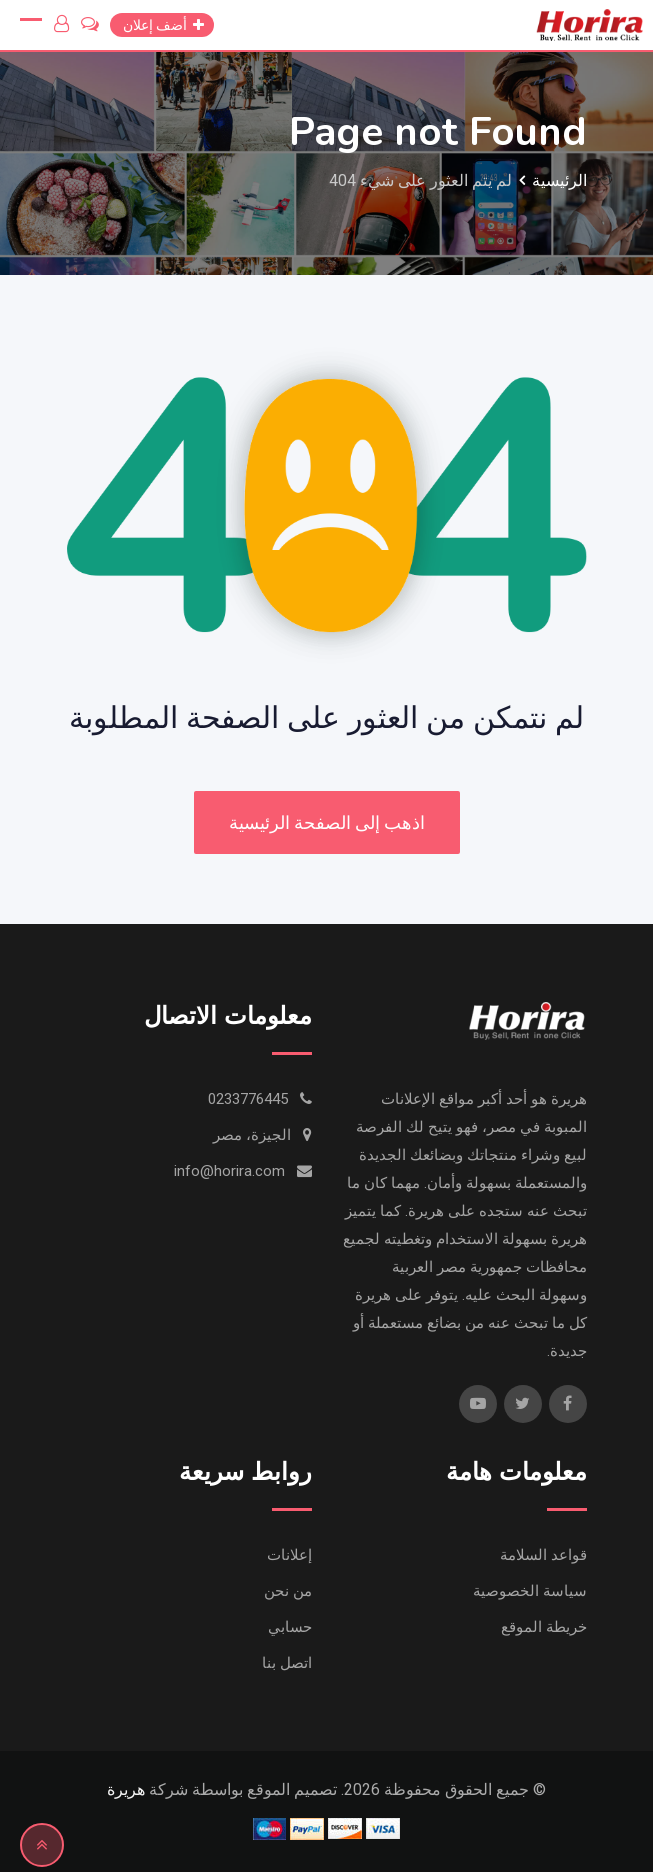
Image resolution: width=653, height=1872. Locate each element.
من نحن (288, 1591)
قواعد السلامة (543, 1555)
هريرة (126, 1789)
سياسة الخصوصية (530, 1591)
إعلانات (289, 1555)
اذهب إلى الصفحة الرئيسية (327, 822)
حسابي (290, 1627)
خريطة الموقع (544, 1627)
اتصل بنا (287, 1663)
